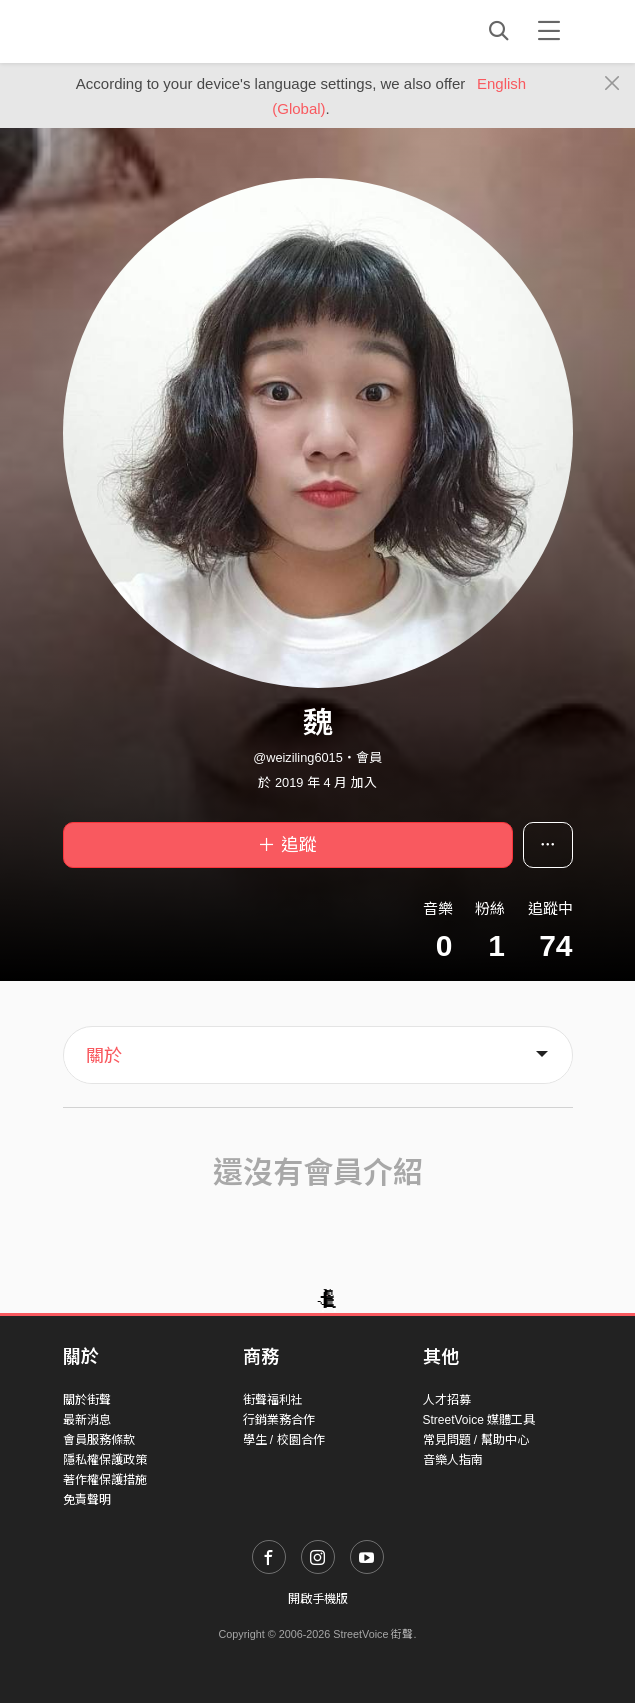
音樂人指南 (453, 1460)
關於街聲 (87, 1400)
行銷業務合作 (279, 1420)
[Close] (612, 84)
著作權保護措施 (105, 1480)
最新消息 (87, 1420)
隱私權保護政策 (105, 1460)
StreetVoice (145, 31)
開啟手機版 (318, 1599)
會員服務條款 (99, 1440)
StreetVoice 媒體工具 (479, 1420)
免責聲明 (87, 1500)
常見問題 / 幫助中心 (476, 1440)
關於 (104, 1056)
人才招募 (447, 1400)
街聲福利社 (273, 1400)
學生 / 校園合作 (284, 1440)
